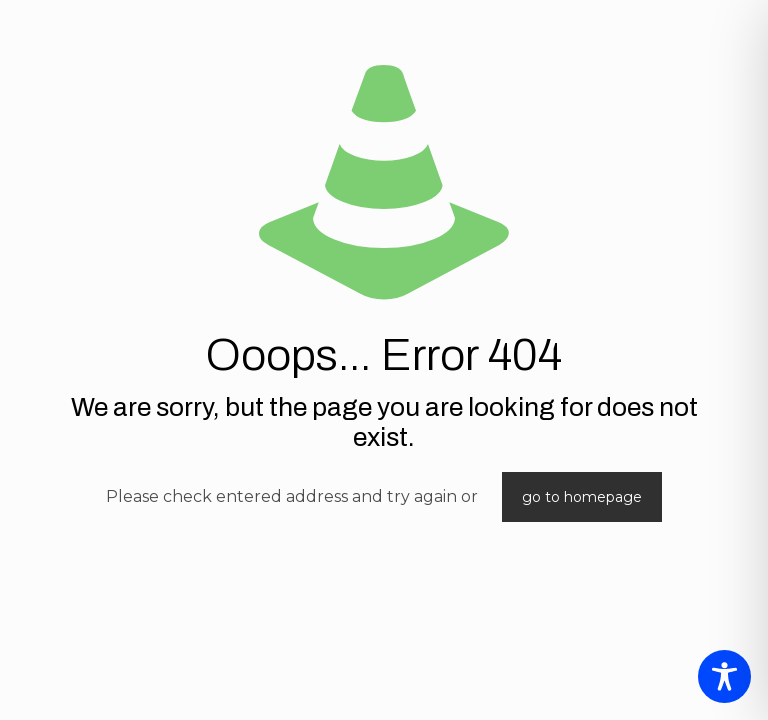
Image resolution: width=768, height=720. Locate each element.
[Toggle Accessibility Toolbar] (724, 676)
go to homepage (582, 497)
